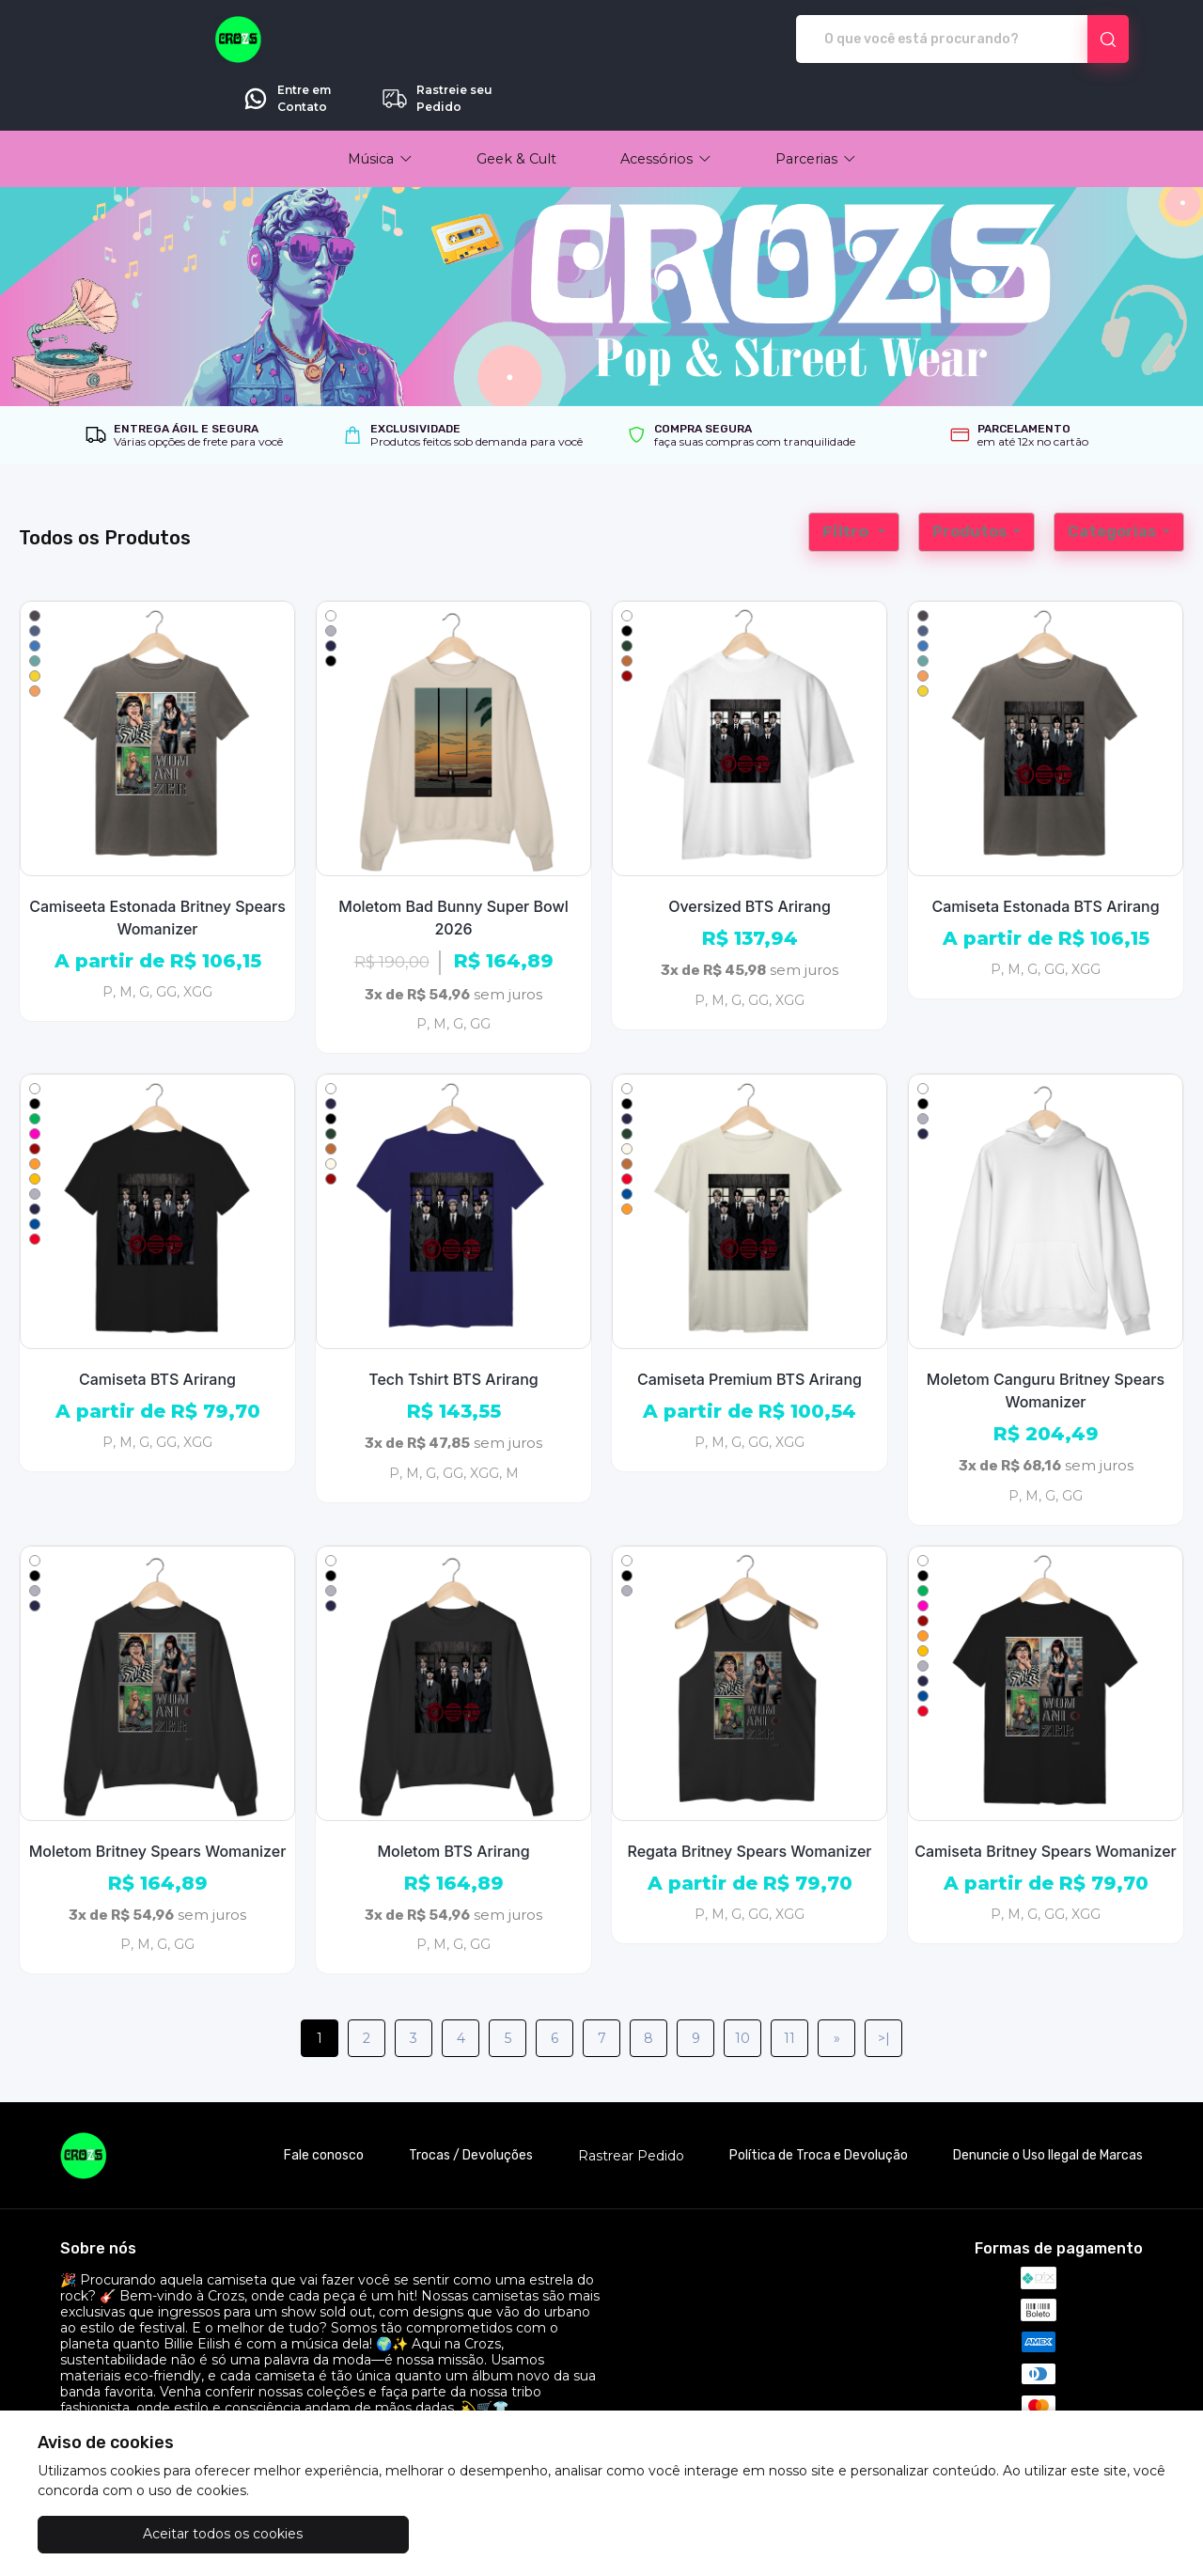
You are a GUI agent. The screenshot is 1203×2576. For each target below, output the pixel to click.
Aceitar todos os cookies (131, 2533)
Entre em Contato (917, 39)
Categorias (1113, 479)
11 (789, 1985)
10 (742, 1985)
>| (884, 1985)
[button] (380, 106)
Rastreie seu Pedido (1068, 39)
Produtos (970, 479)
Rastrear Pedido (631, 2104)
